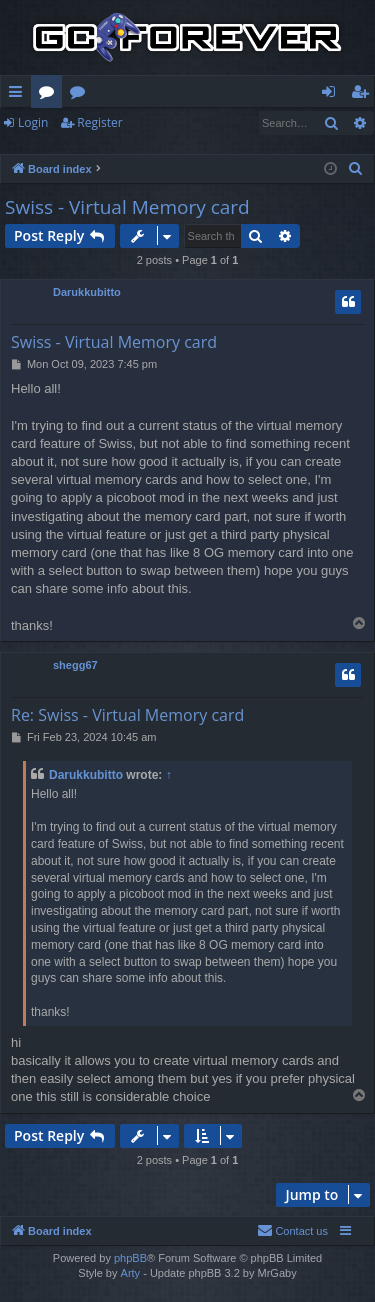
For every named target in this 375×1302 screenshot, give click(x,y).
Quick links (19, 95)
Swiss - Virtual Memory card (127, 207)
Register (99, 122)
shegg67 (75, 665)
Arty (131, 1273)
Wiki (81, 95)
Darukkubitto (87, 292)
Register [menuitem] (364, 95)
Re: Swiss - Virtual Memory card (127, 715)
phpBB (130, 1258)
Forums (50, 95)
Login (33, 122)
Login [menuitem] (332, 95)
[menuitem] (356, 169)
